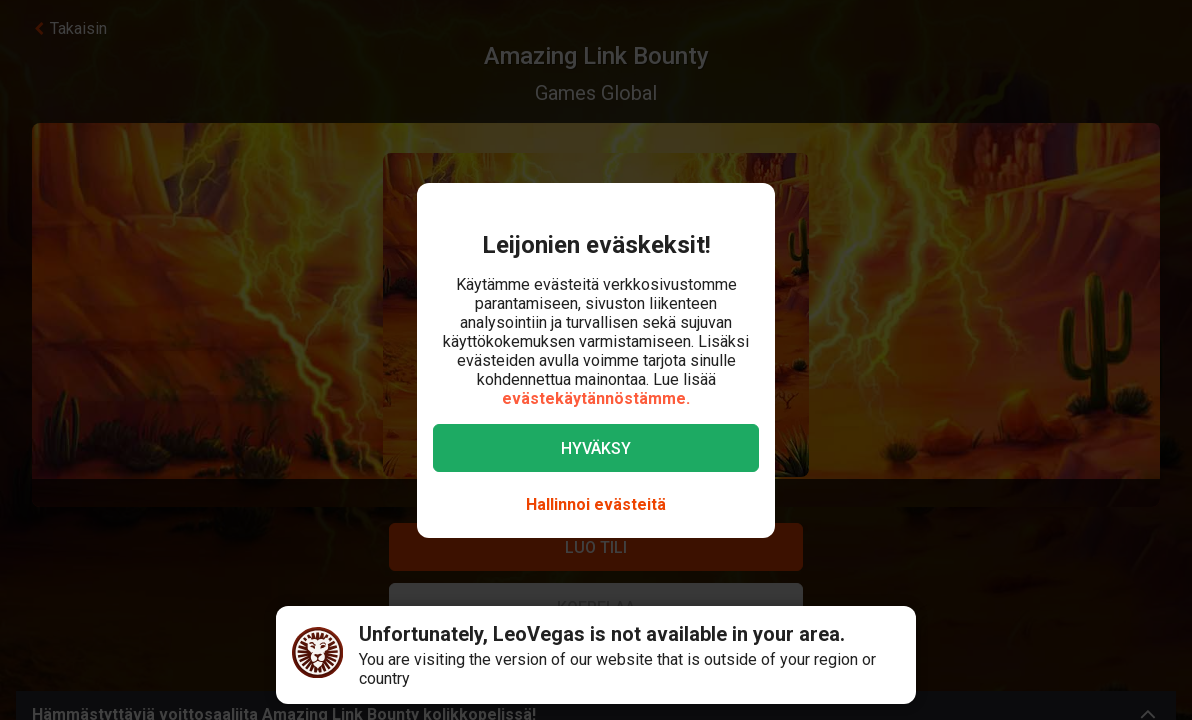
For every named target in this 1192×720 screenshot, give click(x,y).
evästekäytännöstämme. (596, 398)
